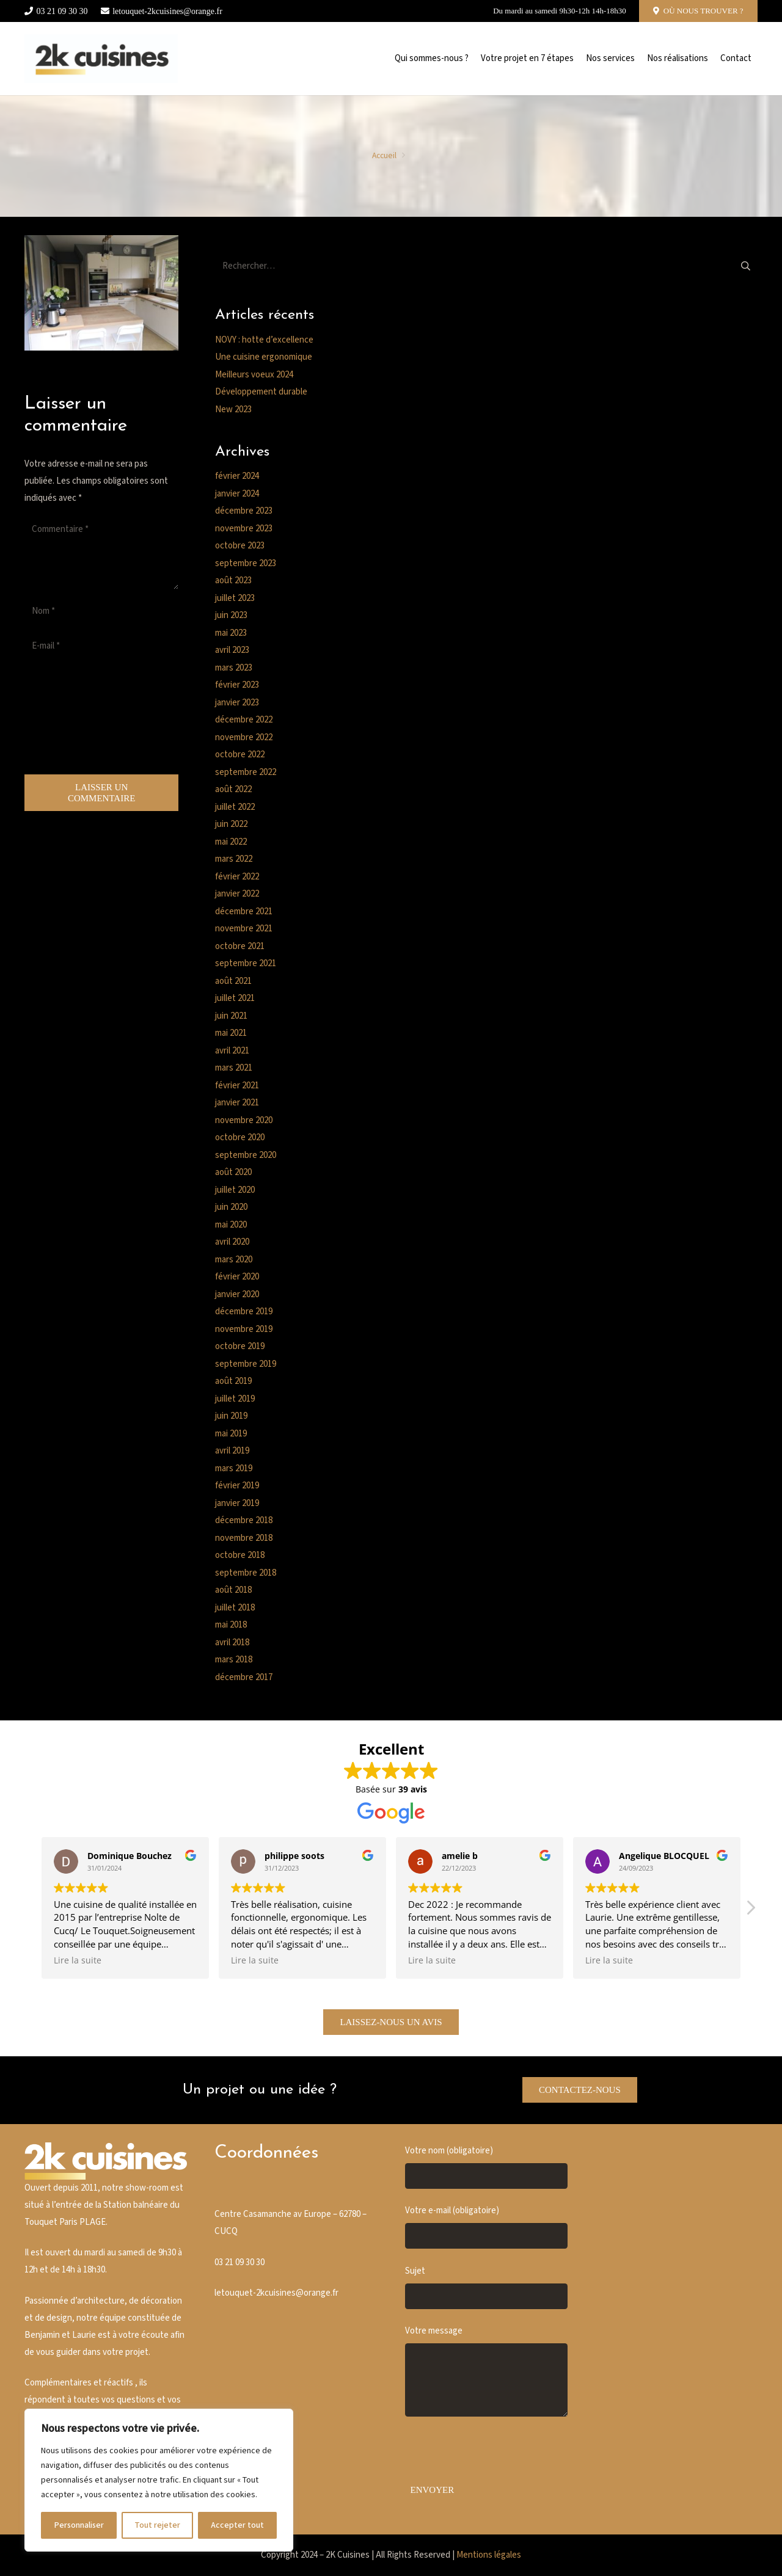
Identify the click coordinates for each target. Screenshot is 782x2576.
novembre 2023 (243, 528)
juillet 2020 (235, 1190)
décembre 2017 (243, 1677)
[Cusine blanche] (101, 58)
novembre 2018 (243, 1538)
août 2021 (233, 981)
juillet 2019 (235, 1399)
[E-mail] (101, 646)
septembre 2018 (245, 1573)
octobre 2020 (240, 1137)
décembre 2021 (243, 911)
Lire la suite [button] (77, 1960)
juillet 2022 (235, 807)
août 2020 (233, 1172)
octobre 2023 (240, 545)
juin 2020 (231, 1207)
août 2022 (233, 789)
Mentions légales (488, 2555)
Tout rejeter (157, 2525)
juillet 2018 (235, 1608)
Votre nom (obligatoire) (486, 2167)
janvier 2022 (237, 894)
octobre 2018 (240, 1555)
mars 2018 (233, 1659)
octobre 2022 (240, 754)
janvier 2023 (237, 702)
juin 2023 (231, 615)
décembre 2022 (243, 720)
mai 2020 (231, 1225)
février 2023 (237, 685)
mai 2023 (231, 633)
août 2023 (233, 580)
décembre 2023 (243, 511)
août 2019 (233, 1381)
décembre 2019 (243, 1311)
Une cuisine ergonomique (263, 357)
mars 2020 (233, 1259)
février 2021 (237, 1085)
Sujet (486, 2287)
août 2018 (233, 1590)
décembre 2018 (243, 1520)
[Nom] (101, 611)
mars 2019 (233, 1468)
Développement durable (261, 392)
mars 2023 (233, 668)
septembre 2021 (245, 963)
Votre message (486, 2371)
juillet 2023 (235, 598)
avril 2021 (232, 1051)
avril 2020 (232, 1242)
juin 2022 (231, 824)
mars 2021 (233, 1068)
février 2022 (237, 876)
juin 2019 (231, 1416)
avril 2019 (232, 1451)
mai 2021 (231, 1033)
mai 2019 (231, 1433)
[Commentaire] (101, 552)
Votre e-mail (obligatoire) (486, 2227)
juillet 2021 (235, 998)
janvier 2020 (237, 1294)
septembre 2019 (245, 1364)
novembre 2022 (243, 737)
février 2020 (237, 1277)
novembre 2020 (243, 1120)
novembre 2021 (243, 928)
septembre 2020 (245, 1155)
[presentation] (74, 718)
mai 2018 (231, 1625)
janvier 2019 (237, 1503)
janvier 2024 (237, 494)
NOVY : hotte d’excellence (264, 340)
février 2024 (237, 476)
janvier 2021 (237, 1102)
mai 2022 (231, 842)
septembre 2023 (245, 563)
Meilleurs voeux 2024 (254, 374)
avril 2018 (232, 1642)
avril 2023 (232, 650)
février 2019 (237, 1485)
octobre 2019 (240, 1346)
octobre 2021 (240, 946)
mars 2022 (233, 859)
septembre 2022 (245, 772)
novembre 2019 (243, 1329)
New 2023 (233, 409)
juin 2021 (231, 1016)
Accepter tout (237, 2525)
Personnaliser (79, 2525)
